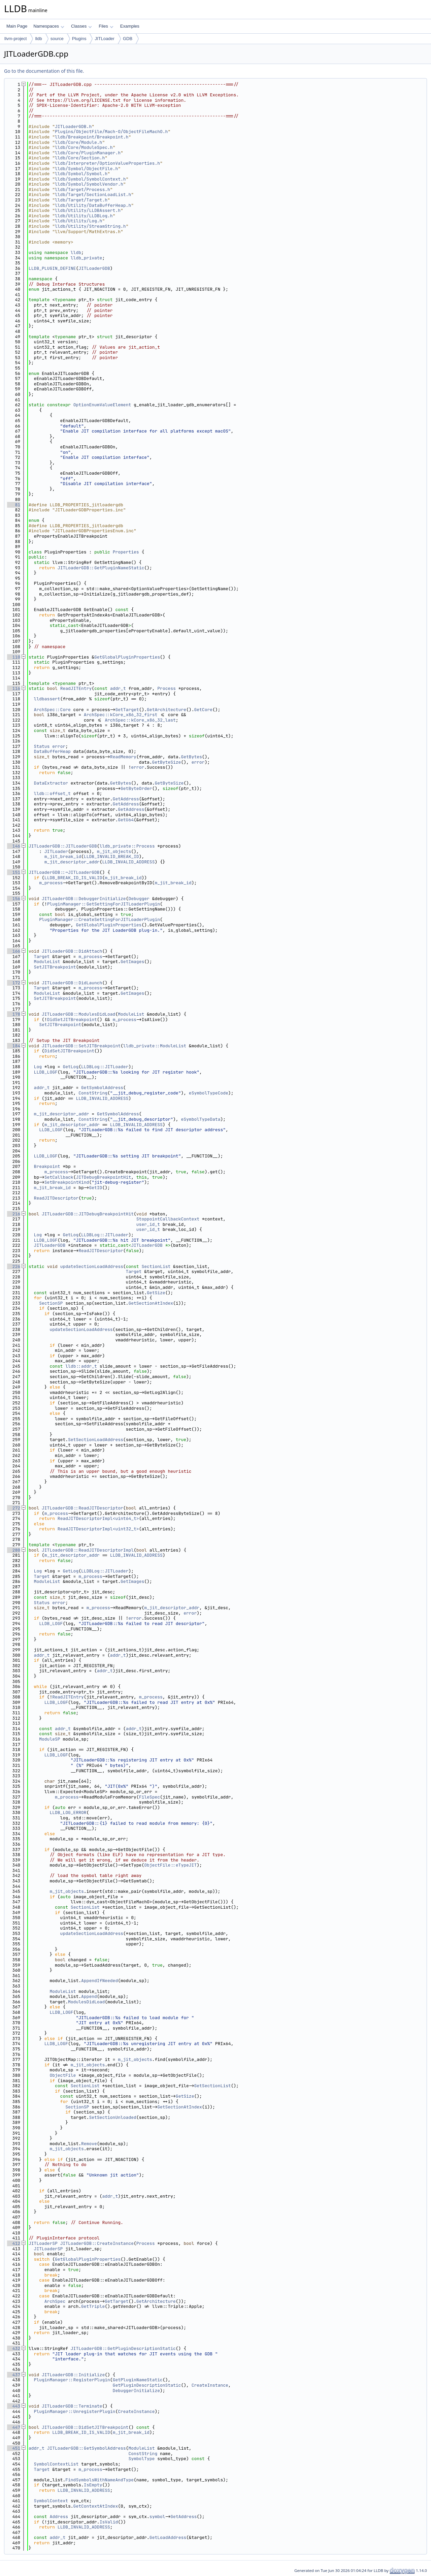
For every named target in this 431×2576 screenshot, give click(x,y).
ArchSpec (54, 2301)
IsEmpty (93, 2485)
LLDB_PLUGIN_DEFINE (52, 268)
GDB (127, 38)
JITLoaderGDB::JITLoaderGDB (63, 846)
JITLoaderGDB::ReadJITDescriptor (82, 1508)
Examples (129, 26)
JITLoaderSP (43, 2243)
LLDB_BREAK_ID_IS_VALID (73, 878)
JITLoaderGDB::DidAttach (72, 951)
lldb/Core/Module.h (78, 142)
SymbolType (141, 2458)
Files (106, 26)
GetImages (132, 961)
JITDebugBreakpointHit (103, 1177)
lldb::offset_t (52, 793)
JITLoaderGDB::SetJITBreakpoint (81, 1046)
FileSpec (149, 1797)
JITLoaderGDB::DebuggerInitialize (84, 898)
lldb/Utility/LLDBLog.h (84, 216)
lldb (38, 38)
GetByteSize (166, 762)
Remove (89, 2143)
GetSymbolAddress (102, 1087)
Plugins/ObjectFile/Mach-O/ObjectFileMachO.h (111, 131)
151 (13, 872)
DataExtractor (51, 783)
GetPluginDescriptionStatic (147, 2385)
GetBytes (191, 757)
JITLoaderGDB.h (73, 126)
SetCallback (58, 1177)
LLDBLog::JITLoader (104, 1067)
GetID (95, 1187)
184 (13, 1046)
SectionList (155, 1266)
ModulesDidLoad (86, 2002)
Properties (126, 552)
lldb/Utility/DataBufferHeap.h (93, 205)
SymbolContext (51, 2501)
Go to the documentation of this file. (44, 71)
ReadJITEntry (76, 688)
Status (42, 746)
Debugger (138, 898)
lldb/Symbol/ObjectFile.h (86, 168)
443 (13, 2406)
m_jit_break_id (62, 856)
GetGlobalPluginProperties (127, 657)
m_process (51, 883)
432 (13, 2348)
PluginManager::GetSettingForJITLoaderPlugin (103, 904)
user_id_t (148, 1224)
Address (58, 2516)
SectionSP (51, 1303)
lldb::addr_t (81, 1366)
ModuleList (47, 961)
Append (89, 1996)
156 (13, 898)
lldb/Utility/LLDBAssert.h (88, 210)
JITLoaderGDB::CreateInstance (97, 2243)
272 (13, 1508)
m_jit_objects (114, 851)
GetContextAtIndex (95, 2506)
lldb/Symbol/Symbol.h (81, 174)
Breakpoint (47, 1166)
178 (13, 1014)
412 (13, 2243)
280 (13, 1550)
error (58, 746)
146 (13, 846)
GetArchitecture (166, 709)
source (57, 38)
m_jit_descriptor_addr (72, 862)
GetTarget (127, 709)
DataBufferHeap (52, 751)
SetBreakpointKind (66, 1182)
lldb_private (86, 258)
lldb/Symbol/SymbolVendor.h (89, 184)
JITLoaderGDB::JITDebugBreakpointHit (88, 1214)
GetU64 (126, 820)
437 (13, 2375)
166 (13, 951)
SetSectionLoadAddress (95, 1439)
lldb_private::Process (127, 846)
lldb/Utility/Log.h (78, 221)
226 (13, 1266)
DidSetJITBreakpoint (72, 1019)
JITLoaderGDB (94, 268)
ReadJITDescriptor (56, 1198)
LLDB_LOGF (46, 1072)
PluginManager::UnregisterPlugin (74, 2411)
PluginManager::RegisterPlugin (72, 2380)
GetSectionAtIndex (150, 1303)
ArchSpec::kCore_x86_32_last (140, 720)
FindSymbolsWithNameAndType (99, 2480)
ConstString (92, 1093)
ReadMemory (123, 757)
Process (166, 688)
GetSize (156, 1293)
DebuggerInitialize (136, 2390)
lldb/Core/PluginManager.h (88, 153)
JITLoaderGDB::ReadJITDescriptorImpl (88, 1550)
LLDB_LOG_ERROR (67, 1812)
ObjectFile (62, 2075)
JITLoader (104, 38)
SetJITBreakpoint (55, 967)
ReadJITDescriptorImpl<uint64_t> (98, 1518)
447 (13, 2427)
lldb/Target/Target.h (81, 200)
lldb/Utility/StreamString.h (90, 226)
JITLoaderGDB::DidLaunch (72, 983)
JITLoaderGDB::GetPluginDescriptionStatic (123, 2348)
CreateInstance (210, 2385)
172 (13, 983)
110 (13, 657)
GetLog (70, 1067)
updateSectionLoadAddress (91, 1266)
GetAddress (126, 799)
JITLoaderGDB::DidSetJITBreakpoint (85, 2427)
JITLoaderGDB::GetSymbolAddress (86, 2448)
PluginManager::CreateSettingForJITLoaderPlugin (99, 919)
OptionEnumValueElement (102, 405)
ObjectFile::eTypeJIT (170, 1865)
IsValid (109, 2522)
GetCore (203, 709)
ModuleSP (49, 1739)
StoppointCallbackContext (167, 1219)
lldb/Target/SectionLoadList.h (93, 194)
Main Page (16, 26)
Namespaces (48, 26)
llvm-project (15, 38)
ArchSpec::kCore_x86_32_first (120, 715)
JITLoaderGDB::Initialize (73, 2375)
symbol (157, 2516)
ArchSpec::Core (52, 709)
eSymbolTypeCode (208, 1093)
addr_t (118, 688)
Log (38, 1067)
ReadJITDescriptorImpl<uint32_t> (98, 1529)
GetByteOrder (136, 788)
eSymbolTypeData (200, 1119)
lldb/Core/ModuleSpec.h (84, 147)
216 (13, 1214)
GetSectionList (212, 2086)
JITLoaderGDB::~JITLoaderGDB (64, 872)
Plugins (79, 38)
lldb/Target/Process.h (82, 189)
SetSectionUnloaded (112, 2117)
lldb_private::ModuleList (154, 1046)
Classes (81, 26)
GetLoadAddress (168, 2537)
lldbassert (47, 699)
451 (13, 2448)
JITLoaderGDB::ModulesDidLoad (78, 1014)
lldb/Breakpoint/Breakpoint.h (91, 137)
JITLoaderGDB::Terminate (72, 2406)
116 (13, 688)
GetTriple (93, 2306)
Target (42, 956)
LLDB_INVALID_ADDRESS (128, 862)
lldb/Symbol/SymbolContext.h (90, 179)
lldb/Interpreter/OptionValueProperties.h (107, 163)
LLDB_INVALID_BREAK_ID (111, 856)
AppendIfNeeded (99, 1980)
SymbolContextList (56, 2464)
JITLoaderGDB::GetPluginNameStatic (101, 568)
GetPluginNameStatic (138, 2380)
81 (13, 505)
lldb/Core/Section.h (80, 158)
